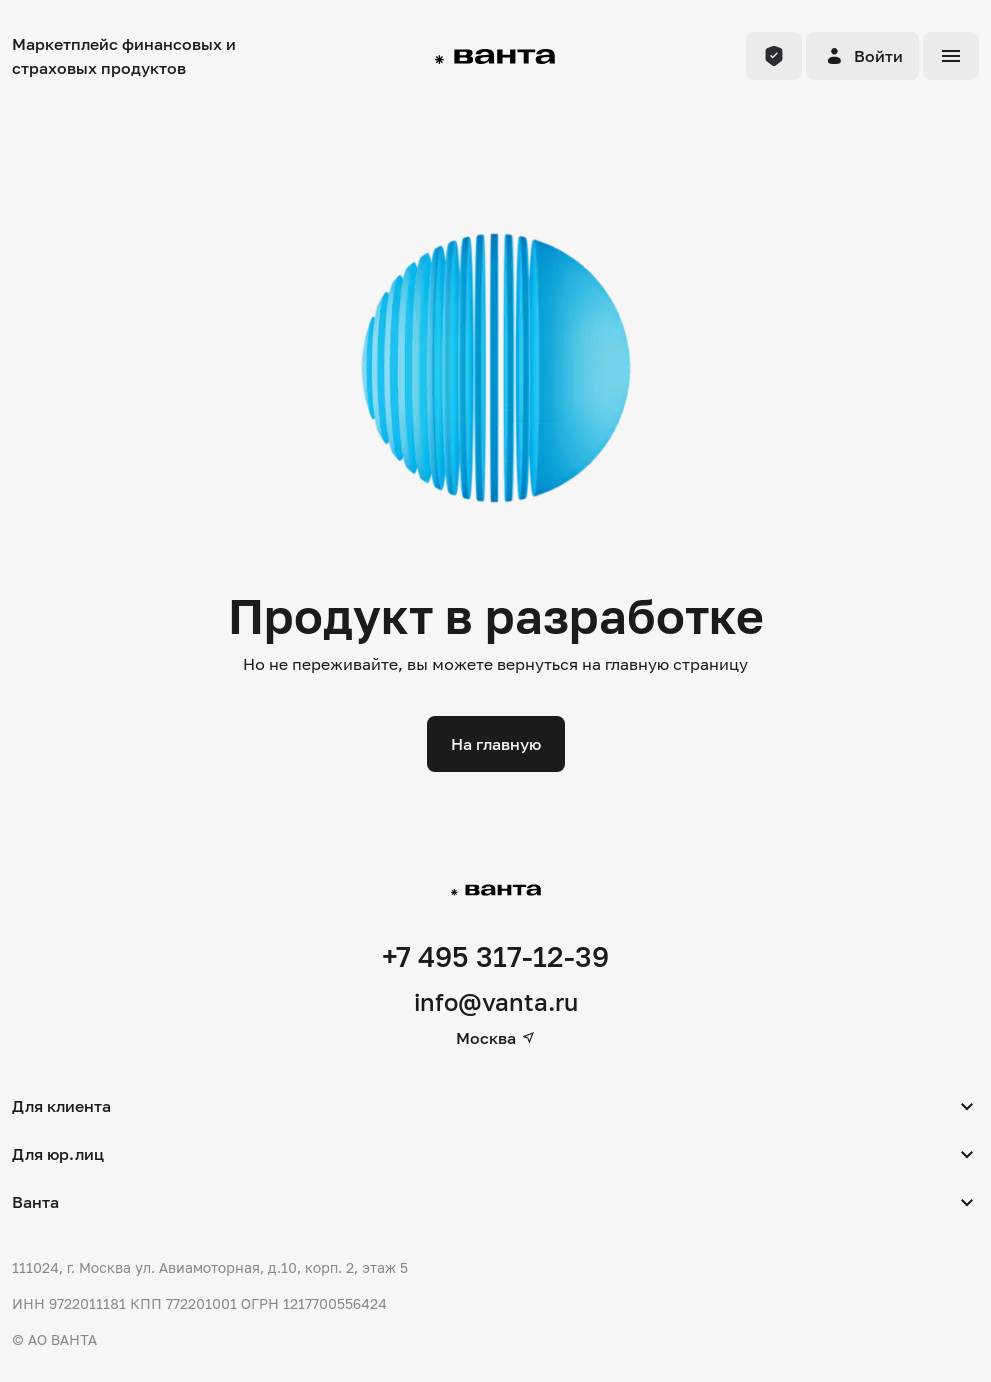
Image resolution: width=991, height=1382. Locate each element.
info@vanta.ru (496, 1001)
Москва (496, 1038)
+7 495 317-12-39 (495, 956)
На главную (496, 744)
